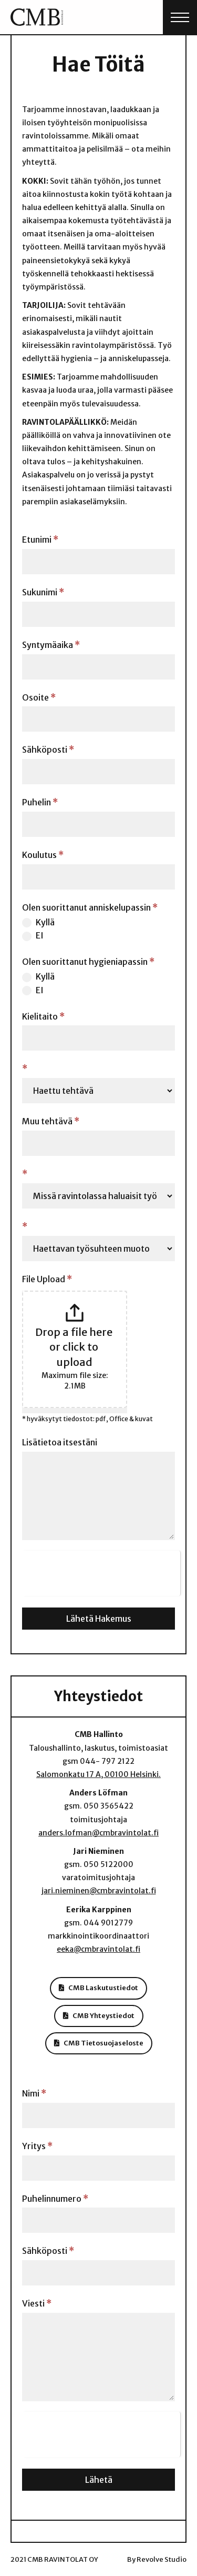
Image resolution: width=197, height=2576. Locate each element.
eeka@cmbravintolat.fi (98, 1949)
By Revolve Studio (156, 2559)
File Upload (47, 1279)
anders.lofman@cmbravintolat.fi (98, 1833)
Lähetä (98, 2479)
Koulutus (43, 855)
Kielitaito (43, 1016)
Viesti (36, 2303)
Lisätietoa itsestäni (59, 1442)
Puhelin (40, 802)
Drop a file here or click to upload (75, 1347)
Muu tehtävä (50, 1121)
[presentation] (101, 1571)
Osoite (39, 697)
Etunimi (40, 539)
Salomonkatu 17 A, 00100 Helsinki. (98, 1774)
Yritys (37, 2146)
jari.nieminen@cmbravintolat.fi (99, 1890)
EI (33, 935)
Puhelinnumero (55, 2198)
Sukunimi (43, 592)
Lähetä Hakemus (98, 1618)
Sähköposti (48, 749)
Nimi (34, 2093)
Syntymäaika (51, 645)
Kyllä (38, 922)
